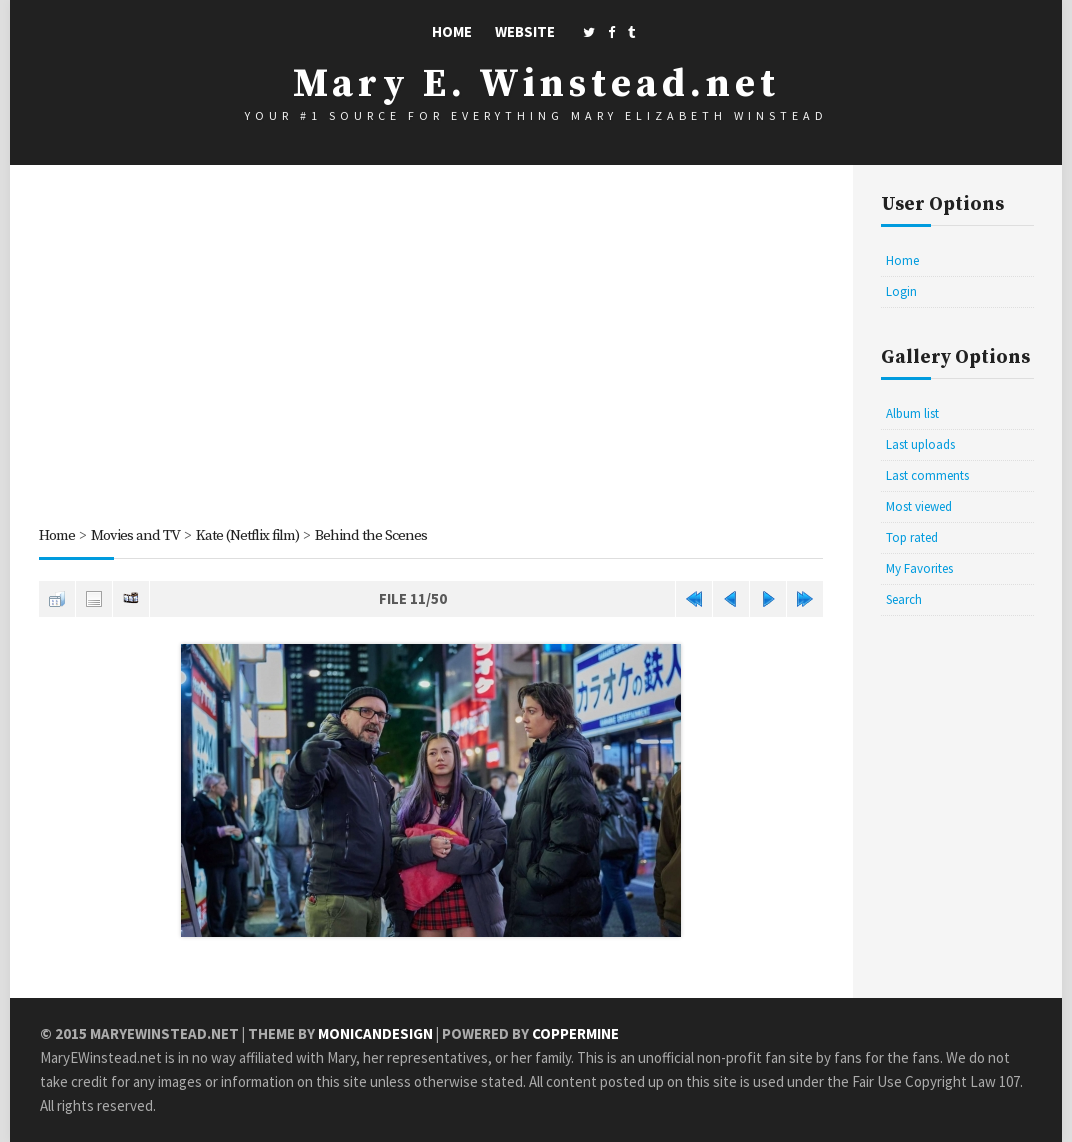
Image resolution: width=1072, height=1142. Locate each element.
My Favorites (919, 568)
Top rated (912, 537)
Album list (912, 413)
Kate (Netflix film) (247, 535)
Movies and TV (135, 535)
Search (904, 599)
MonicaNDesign (375, 1033)
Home (452, 31)
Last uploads (920, 444)
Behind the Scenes (371, 535)
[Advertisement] (431, 349)
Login (901, 291)
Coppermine (575, 1033)
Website (525, 31)
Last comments (927, 475)
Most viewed (919, 506)
